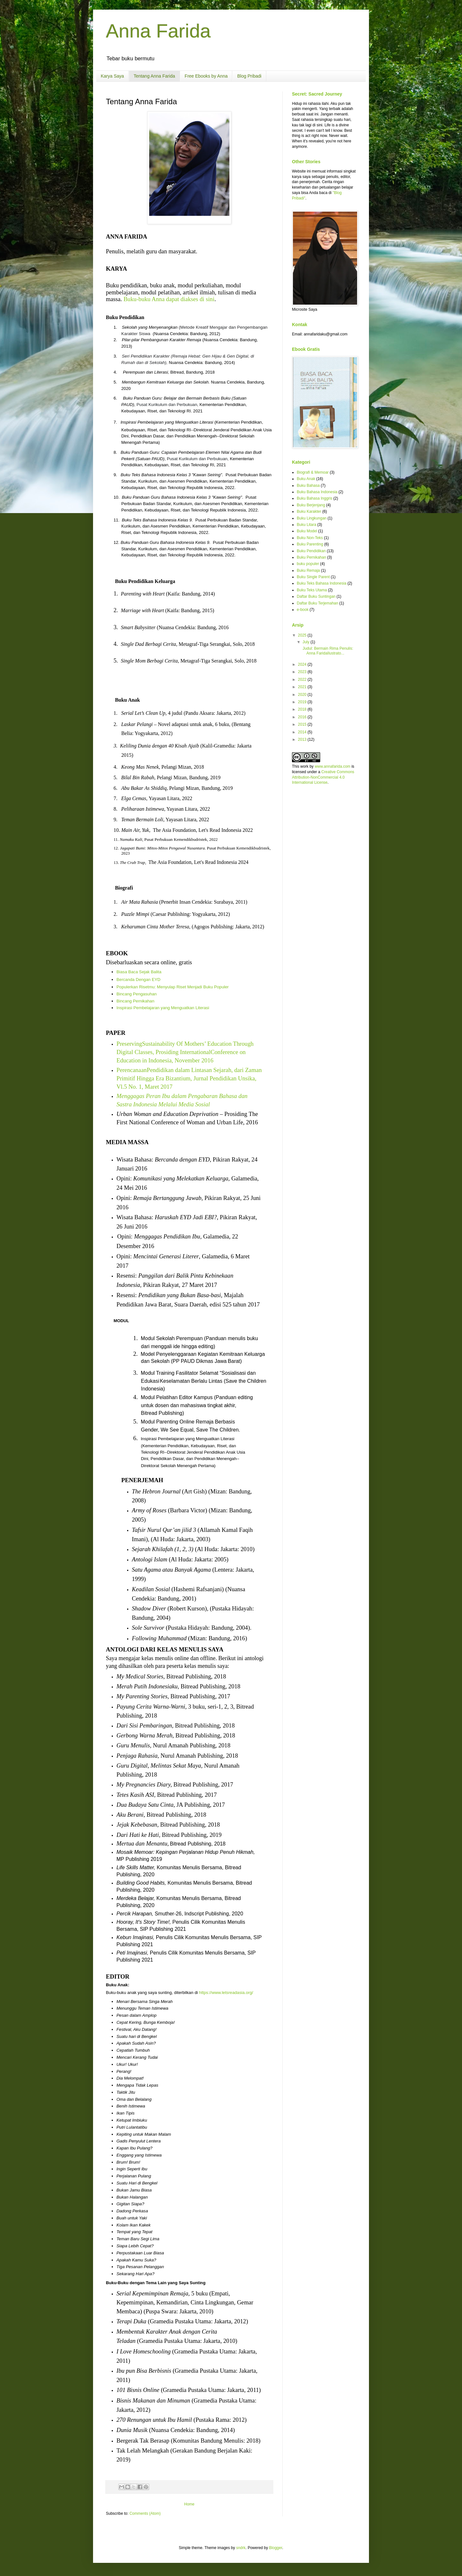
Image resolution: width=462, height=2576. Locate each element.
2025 (303, 635)
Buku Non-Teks (310, 538)
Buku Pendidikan (311, 551)
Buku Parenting (310, 544)
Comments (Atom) (144, 2513)
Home (189, 2504)
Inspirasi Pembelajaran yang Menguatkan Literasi (162, 1007)
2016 (303, 717)
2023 (303, 672)
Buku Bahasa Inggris (314, 498)
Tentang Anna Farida (154, 76)
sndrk (240, 2548)
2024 (303, 664)
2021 (303, 687)
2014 (303, 732)
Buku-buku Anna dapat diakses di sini (169, 299)
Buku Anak (306, 479)
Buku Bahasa (308, 485)
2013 (303, 739)
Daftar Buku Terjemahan (317, 603)
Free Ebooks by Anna (206, 76)
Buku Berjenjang (311, 505)
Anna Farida (158, 31)
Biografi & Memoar (313, 472)
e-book (303, 609)
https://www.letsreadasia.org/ (226, 1992)
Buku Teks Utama (312, 590)
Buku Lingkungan (312, 518)
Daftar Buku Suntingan (316, 596)
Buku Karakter (309, 511)
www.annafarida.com (332, 766)
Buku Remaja (308, 570)
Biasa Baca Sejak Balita (138, 971)
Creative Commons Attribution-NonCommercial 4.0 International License (323, 777)
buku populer (308, 564)
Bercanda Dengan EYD (138, 979)
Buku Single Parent (313, 577)
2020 (303, 694)
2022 (303, 679)
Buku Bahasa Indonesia (317, 492)
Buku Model (307, 531)
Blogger (275, 2548)
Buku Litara (306, 524)
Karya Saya (112, 76)
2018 (303, 709)
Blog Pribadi (249, 76)
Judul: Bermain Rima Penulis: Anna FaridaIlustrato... (327, 650)
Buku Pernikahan (311, 557)
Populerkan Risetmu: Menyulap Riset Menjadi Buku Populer (172, 986)
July (307, 642)
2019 (303, 702)
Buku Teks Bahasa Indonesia (321, 583)
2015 (303, 724)
